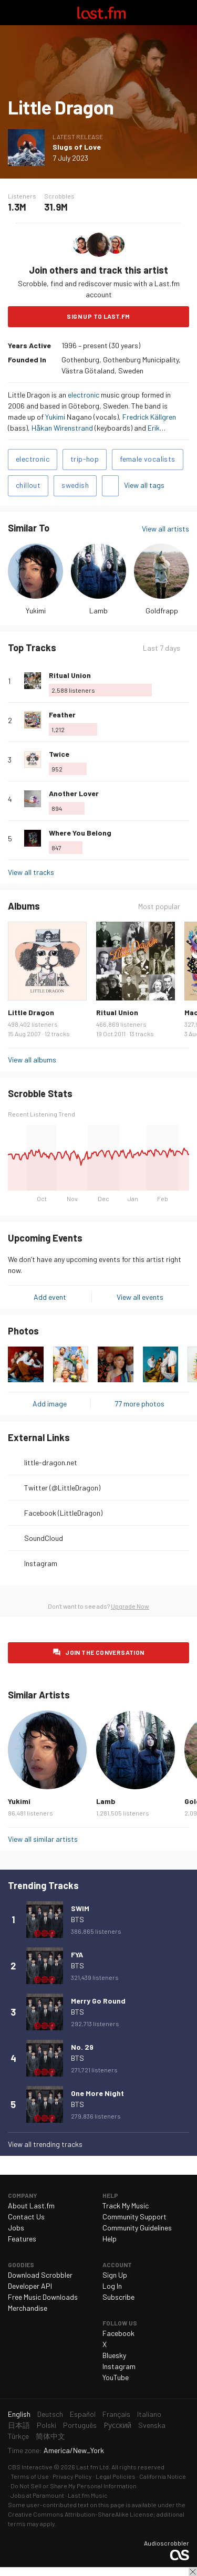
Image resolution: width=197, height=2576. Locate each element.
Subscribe (118, 2296)
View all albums (32, 1059)
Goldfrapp (162, 610)
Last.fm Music (88, 2495)
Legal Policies (116, 2476)
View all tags (144, 485)
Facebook (118, 2333)
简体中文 (50, 2436)
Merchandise (27, 2307)
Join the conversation (104, 1652)
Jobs (16, 2227)
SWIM (80, 1908)
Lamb (98, 610)
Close (193, 2572)
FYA (77, 1954)
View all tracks (31, 872)
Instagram (40, 1563)
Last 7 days (161, 647)
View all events (140, 1296)
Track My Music (125, 2205)
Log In (112, 2285)
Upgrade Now (130, 1606)
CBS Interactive (30, 2466)
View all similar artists (43, 1838)
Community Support (134, 2216)
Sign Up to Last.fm (98, 316)
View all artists (165, 528)
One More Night (97, 2093)
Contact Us (26, 2216)
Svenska (151, 2425)
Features (22, 2238)
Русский (117, 2425)
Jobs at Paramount (37, 2495)
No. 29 (82, 2046)
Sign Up (114, 2274)
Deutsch (50, 2414)
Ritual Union (70, 675)
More (185, 680)
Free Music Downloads (43, 2296)
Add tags (110, 485)
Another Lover (74, 793)
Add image (50, 1403)
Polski (46, 2425)
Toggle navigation (12, 12)
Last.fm (101, 12)
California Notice (162, 2476)
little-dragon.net (50, 1462)
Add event (50, 1296)
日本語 (19, 2425)
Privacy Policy (72, 2476)
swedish (75, 485)
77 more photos (139, 1403)
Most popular (159, 906)
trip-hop (84, 458)
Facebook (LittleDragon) (63, 1512)
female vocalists (147, 458)
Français (116, 2414)
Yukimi (55, 416)
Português (80, 2425)
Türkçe (18, 2436)
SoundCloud (43, 1538)
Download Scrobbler (40, 2274)
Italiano (149, 2414)
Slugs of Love (77, 146)
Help (109, 2238)
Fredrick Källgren (149, 416)
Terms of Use (30, 2476)
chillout (28, 485)
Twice (59, 753)
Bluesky (114, 2355)
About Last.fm (31, 2205)
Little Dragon (31, 1012)
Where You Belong (80, 832)
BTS (77, 1919)
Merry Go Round (98, 2000)
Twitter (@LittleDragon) (62, 1487)
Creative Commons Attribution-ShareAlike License (80, 2514)
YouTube (115, 2377)
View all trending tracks (45, 2144)
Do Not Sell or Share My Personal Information (74, 2485)
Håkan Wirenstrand (62, 427)
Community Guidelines (137, 2227)
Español (83, 2414)
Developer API (30, 2285)
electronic (83, 394)
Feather (62, 714)
